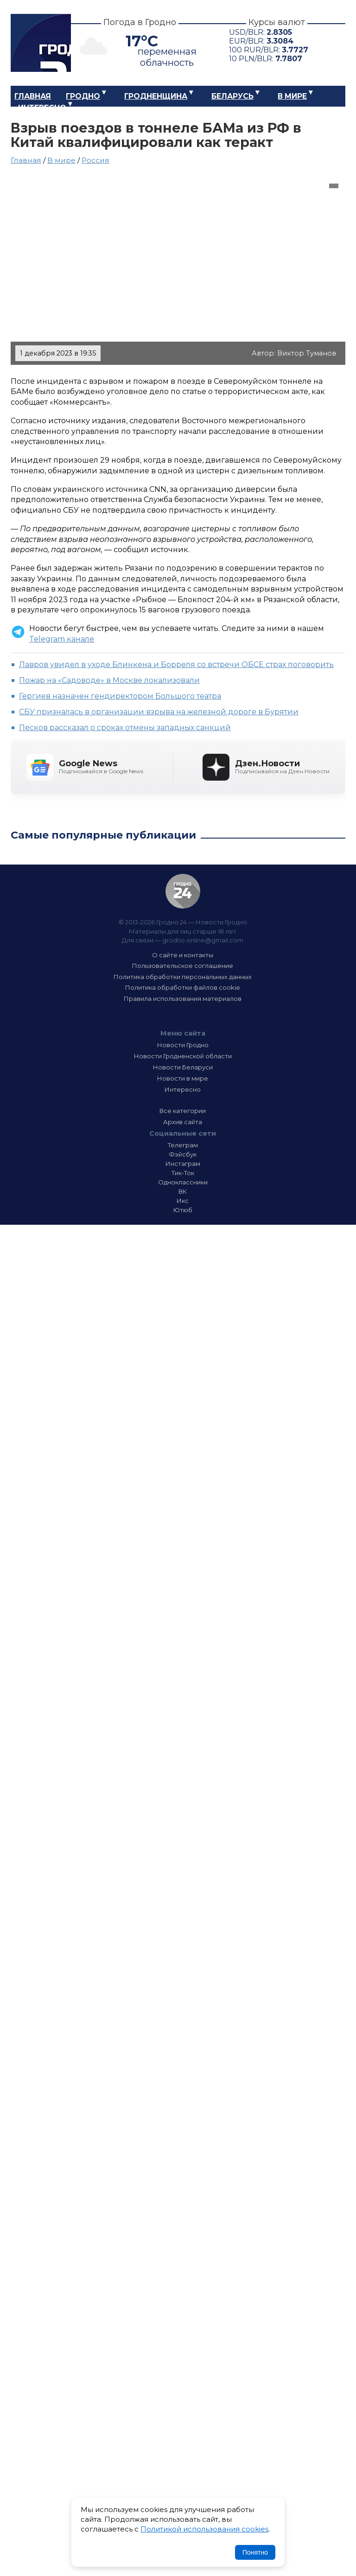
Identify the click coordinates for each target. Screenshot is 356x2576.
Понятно (255, 2552)
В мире (292, 96)
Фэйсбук (183, 1154)
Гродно (83, 96)
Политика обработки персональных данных (183, 976)
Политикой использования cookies (204, 2529)
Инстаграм (182, 1163)
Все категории (182, 1110)
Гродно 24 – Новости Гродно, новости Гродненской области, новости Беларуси (41, 43)
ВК (182, 1191)
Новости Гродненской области (183, 1056)
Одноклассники (183, 1182)
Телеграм (183, 1145)
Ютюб (182, 1210)
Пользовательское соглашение (182, 965)
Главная (32, 96)
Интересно (42, 107)
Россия (95, 160)
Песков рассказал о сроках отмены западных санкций (125, 727)
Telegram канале (61, 639)
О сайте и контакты (182, 955)
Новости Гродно (183, 1045)
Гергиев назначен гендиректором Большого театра (120, 696)
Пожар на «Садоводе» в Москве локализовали (109, 680)
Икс (183, 1200)
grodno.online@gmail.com (202, 940)
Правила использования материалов (183, 998)
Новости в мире (182, 1078)
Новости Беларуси (183, 1067)
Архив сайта (182, 1122)
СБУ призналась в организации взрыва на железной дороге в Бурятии (159, 711)
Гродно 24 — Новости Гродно (182, 891)
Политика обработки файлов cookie (182, 987)
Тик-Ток (183, 1173)
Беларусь (232, 96)
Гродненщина (155, 96)
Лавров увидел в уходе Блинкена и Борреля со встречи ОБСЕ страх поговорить (176, 664)
